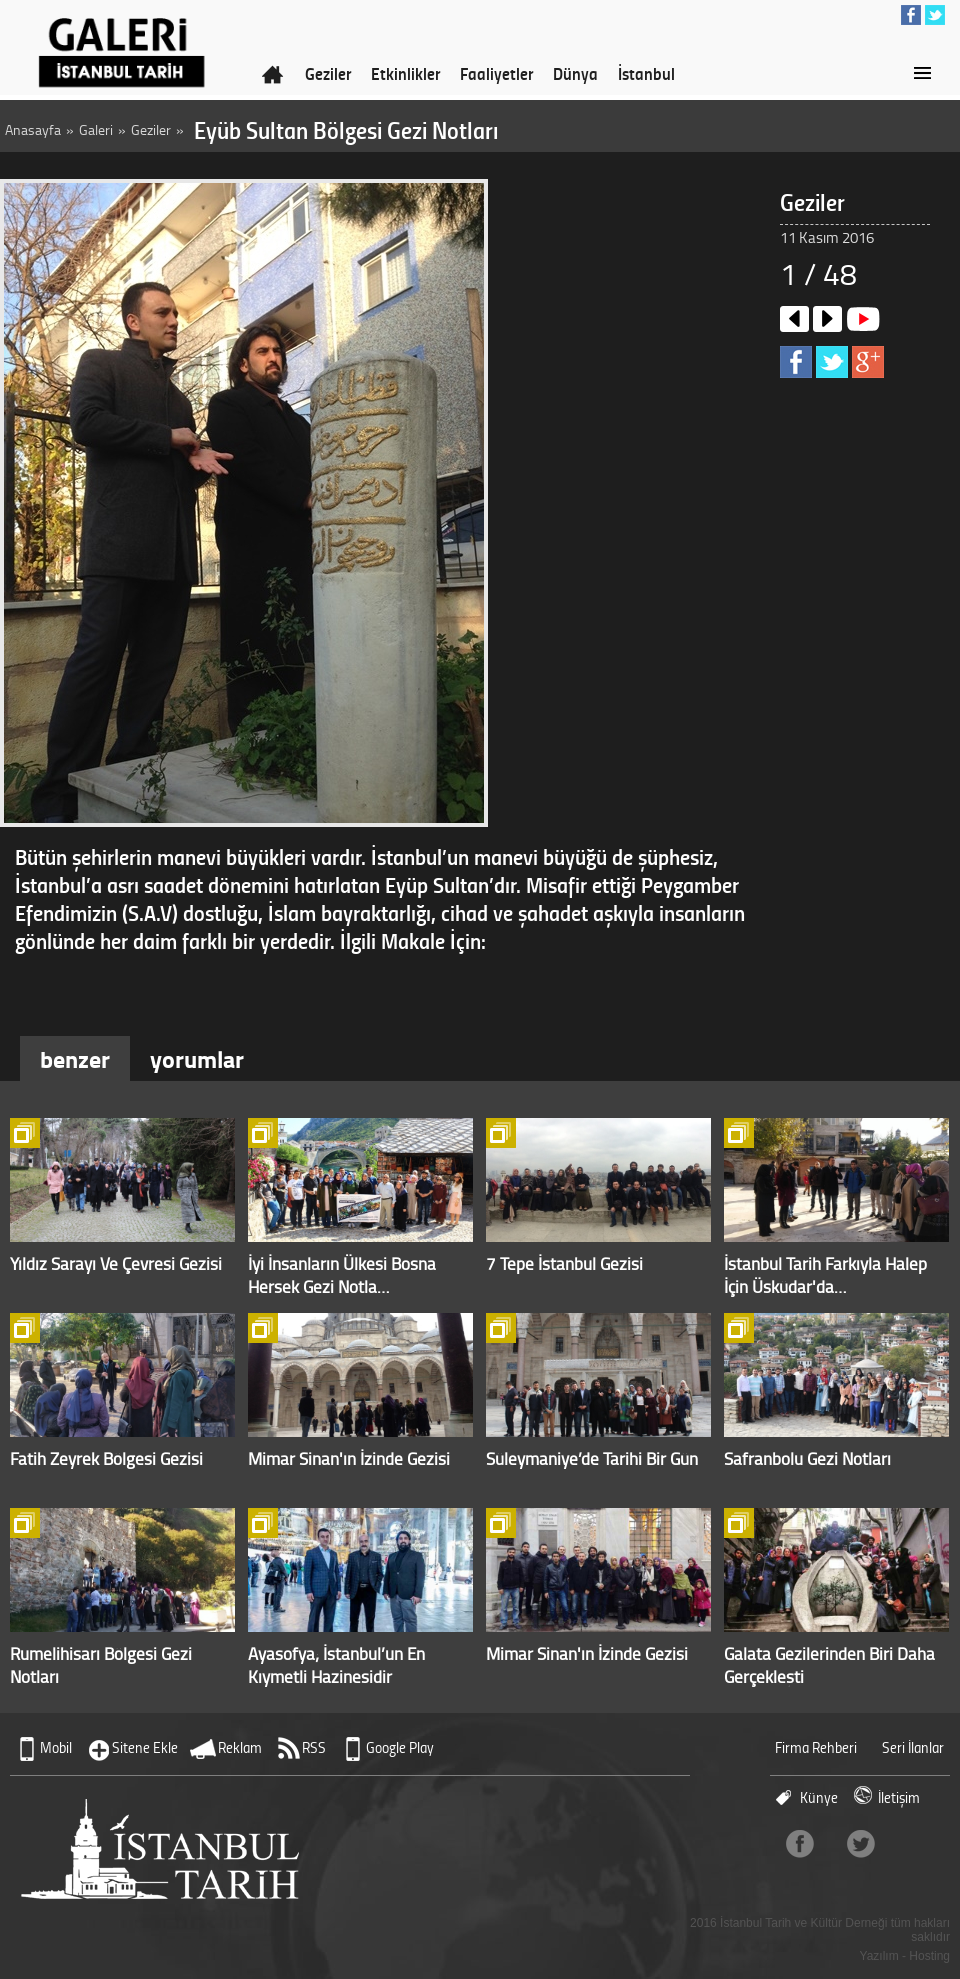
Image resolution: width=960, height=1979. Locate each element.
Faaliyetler (496, 73)
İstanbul (646, 73)
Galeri (96, 129)
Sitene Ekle (145, 1747)
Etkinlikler (405, 73)
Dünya (575, 73)
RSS (314, 1747)
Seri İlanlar (913, 1747)
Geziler (328, 73)
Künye (819, 1797)
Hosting (929, 1956)
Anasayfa (33, 129)
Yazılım (879, 1956)
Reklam (240, 1747)
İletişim (899, 1797)
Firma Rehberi (816, 1747)
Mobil (56, 1747)
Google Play (400, 1747)
